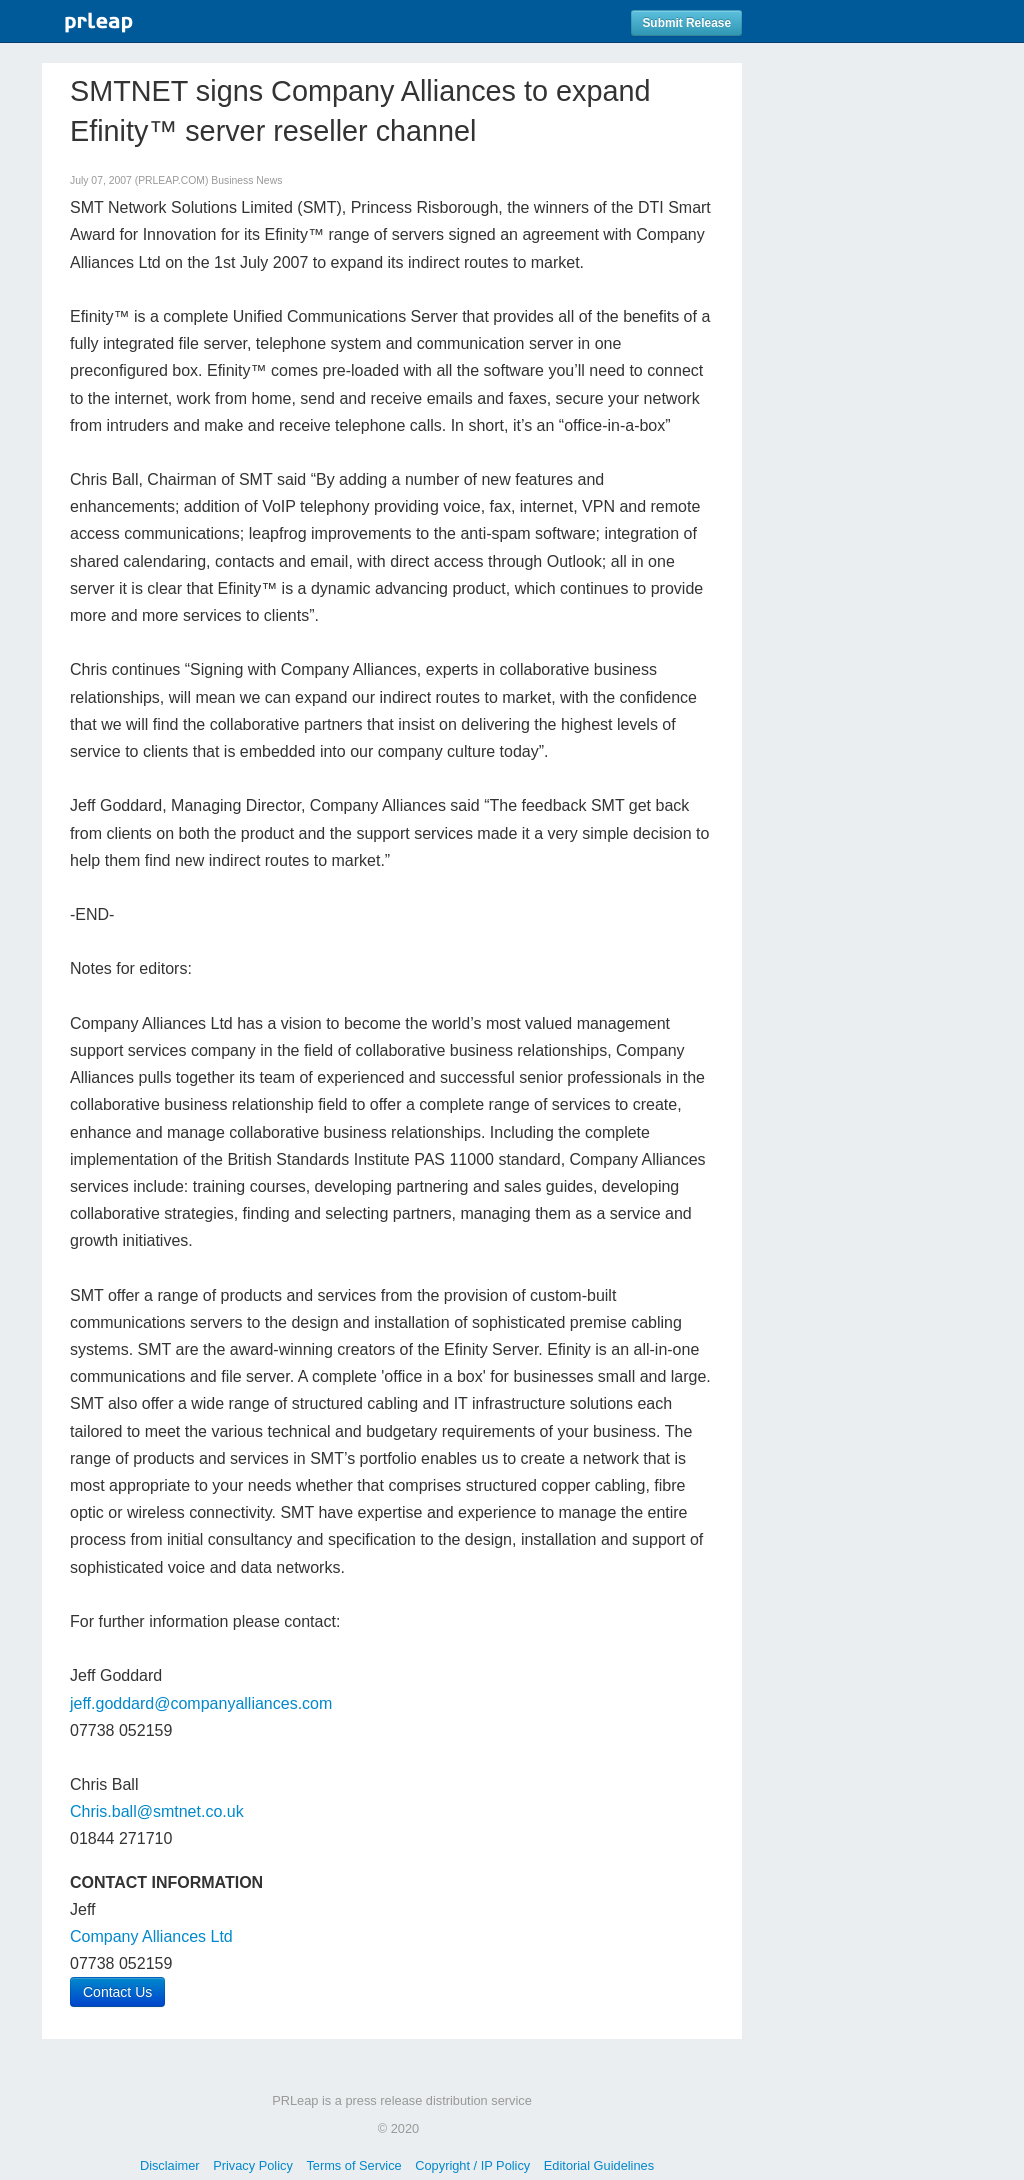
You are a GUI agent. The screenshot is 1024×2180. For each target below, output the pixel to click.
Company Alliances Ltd (151, 1936)
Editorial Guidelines (599, 2165)
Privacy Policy (253, 2165)
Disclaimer (170, 2165)
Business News (246, 180)
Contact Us (117, 1992)
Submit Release (686, 23)
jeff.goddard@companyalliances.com (201, 1703)
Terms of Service (353, 2165)
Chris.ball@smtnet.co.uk (157, 1811)
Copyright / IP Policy (472, 2165)
